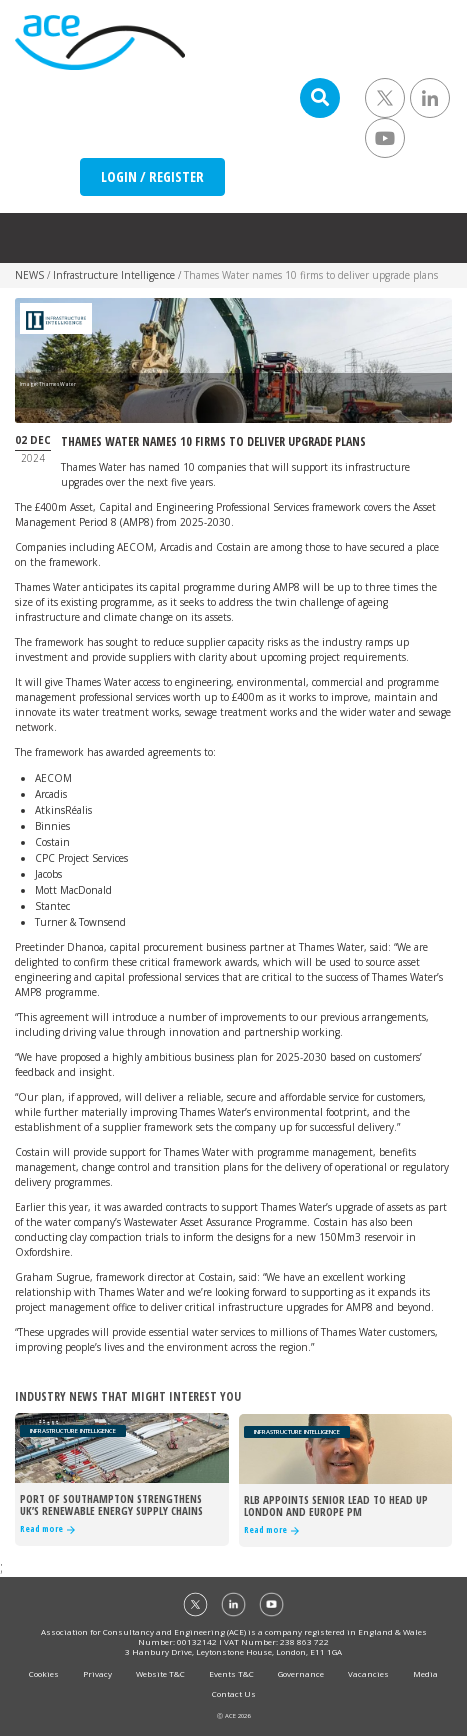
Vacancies (368, 1673)
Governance (301, 1673)
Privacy (97, 1673)
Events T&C (231, 1673)
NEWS (29, 275)
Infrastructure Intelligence (114, 275)
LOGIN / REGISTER (152, 176)
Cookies (44, 1673)
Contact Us (234, 1693)
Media (425, 1673)
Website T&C (160, 1673)
